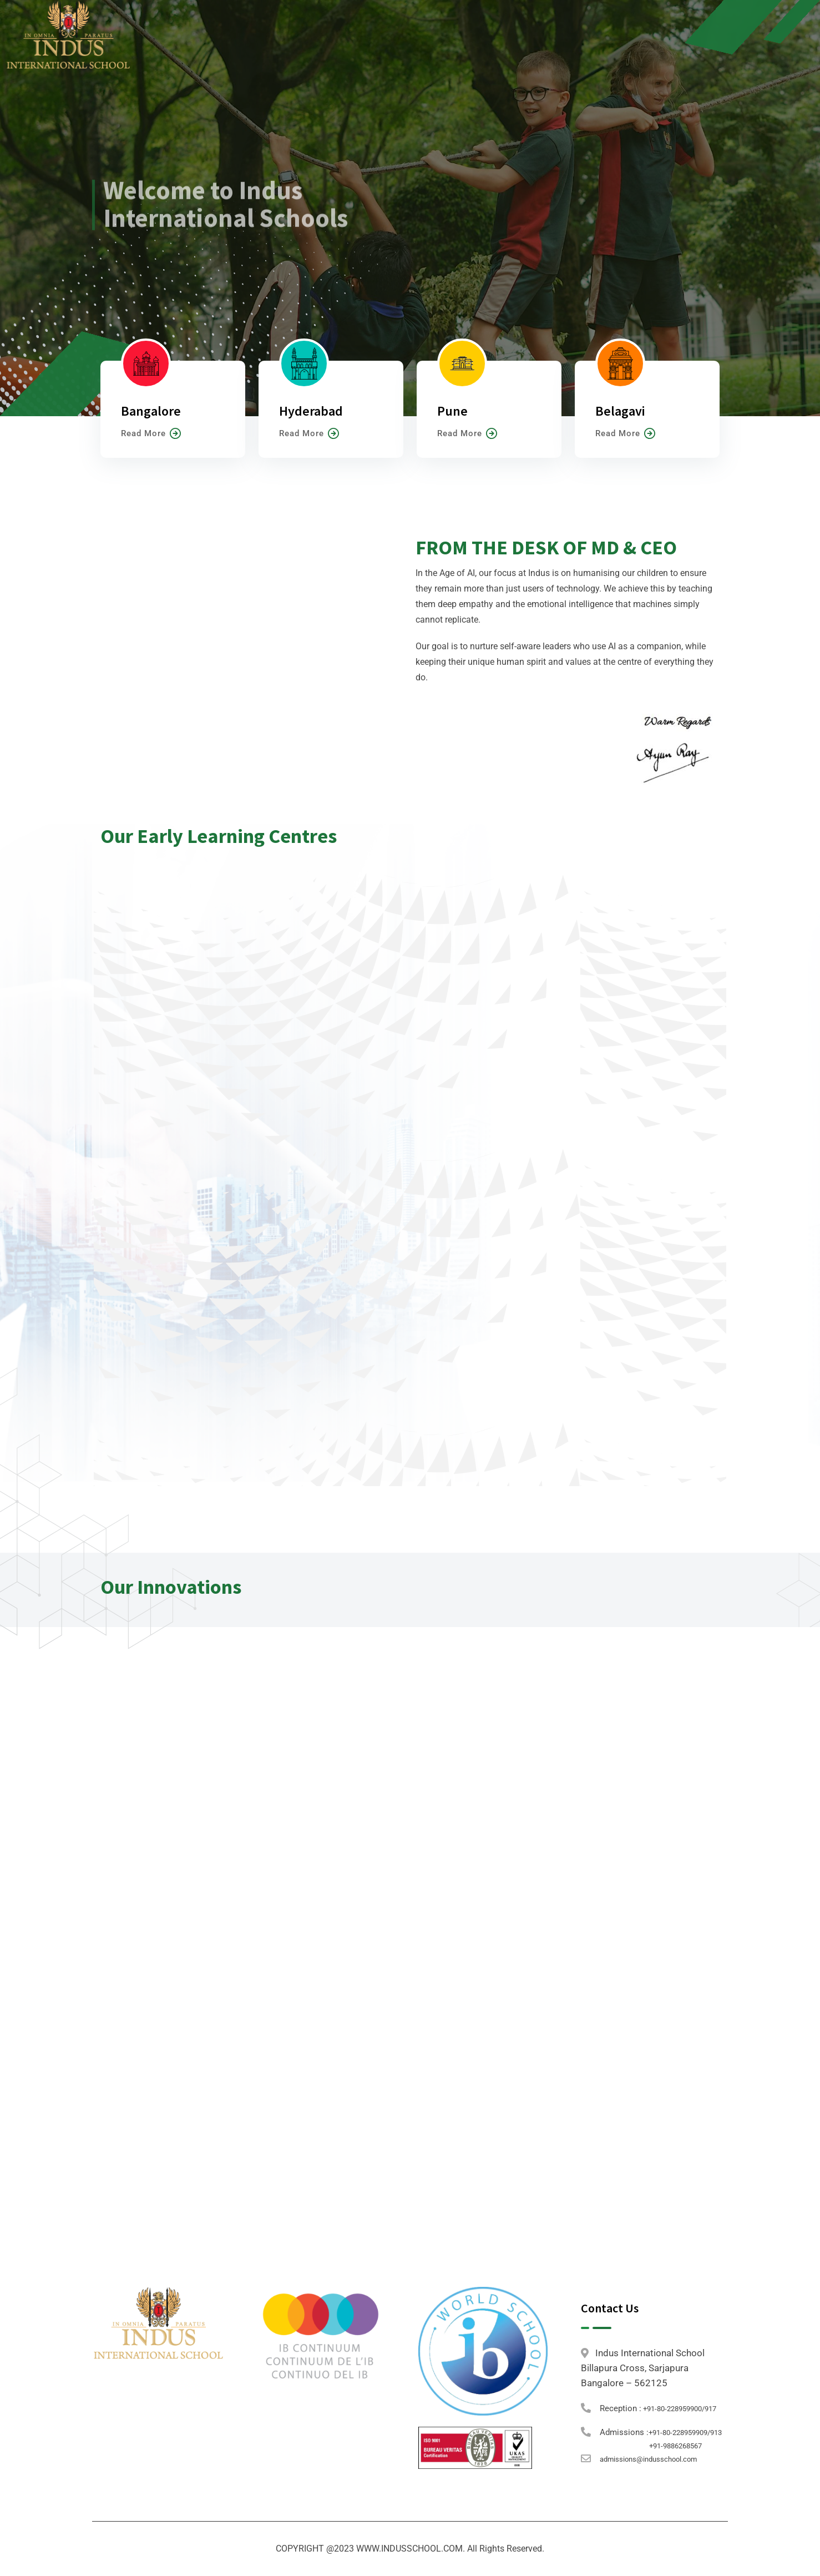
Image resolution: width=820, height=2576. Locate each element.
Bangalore (151, 411)
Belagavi (620, 411)
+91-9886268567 (675, 2446)
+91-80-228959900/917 (678, 2409)
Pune (452, 411)
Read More (151, 433)
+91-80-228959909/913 (685, 2432)
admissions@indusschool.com (648, 2459)
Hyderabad (311, 411)
